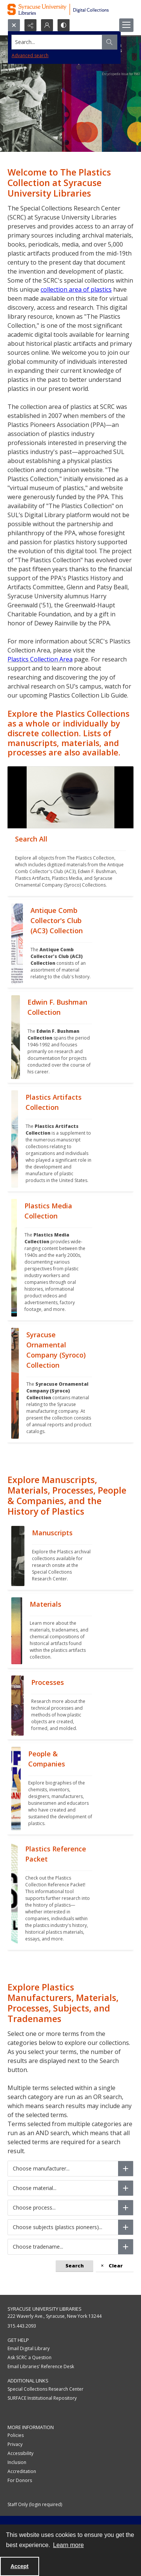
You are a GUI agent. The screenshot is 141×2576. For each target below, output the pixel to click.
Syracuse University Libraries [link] (45, 2308)
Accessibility (20, 2453)
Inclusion (17, 2462)
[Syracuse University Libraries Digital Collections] (70, 9)
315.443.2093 (22, 2326)
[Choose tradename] (125, 2246)
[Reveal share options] (30, 25)
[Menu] (126, 25)
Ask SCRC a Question (30, 2357)
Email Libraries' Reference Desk (41, 2366)
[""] (70, 862)
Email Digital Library (29, 2348)
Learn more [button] (68, 2545)
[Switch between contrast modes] (64, 25)
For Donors (20, 2480)
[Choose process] (125, 2207)
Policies (16, 2435)
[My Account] (47, 25)
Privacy (15, 2444)
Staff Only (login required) (35, 2504)
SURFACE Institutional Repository (42, 2398)
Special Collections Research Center (45, 2389)
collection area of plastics (76, 289)
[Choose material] (125, 2188)
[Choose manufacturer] (125, 2168)
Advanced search (30, 55)
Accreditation (22, 2471)
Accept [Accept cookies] (20, 2566)
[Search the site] (57, 42)
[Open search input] (14, 25)
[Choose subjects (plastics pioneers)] (125, 2227)
